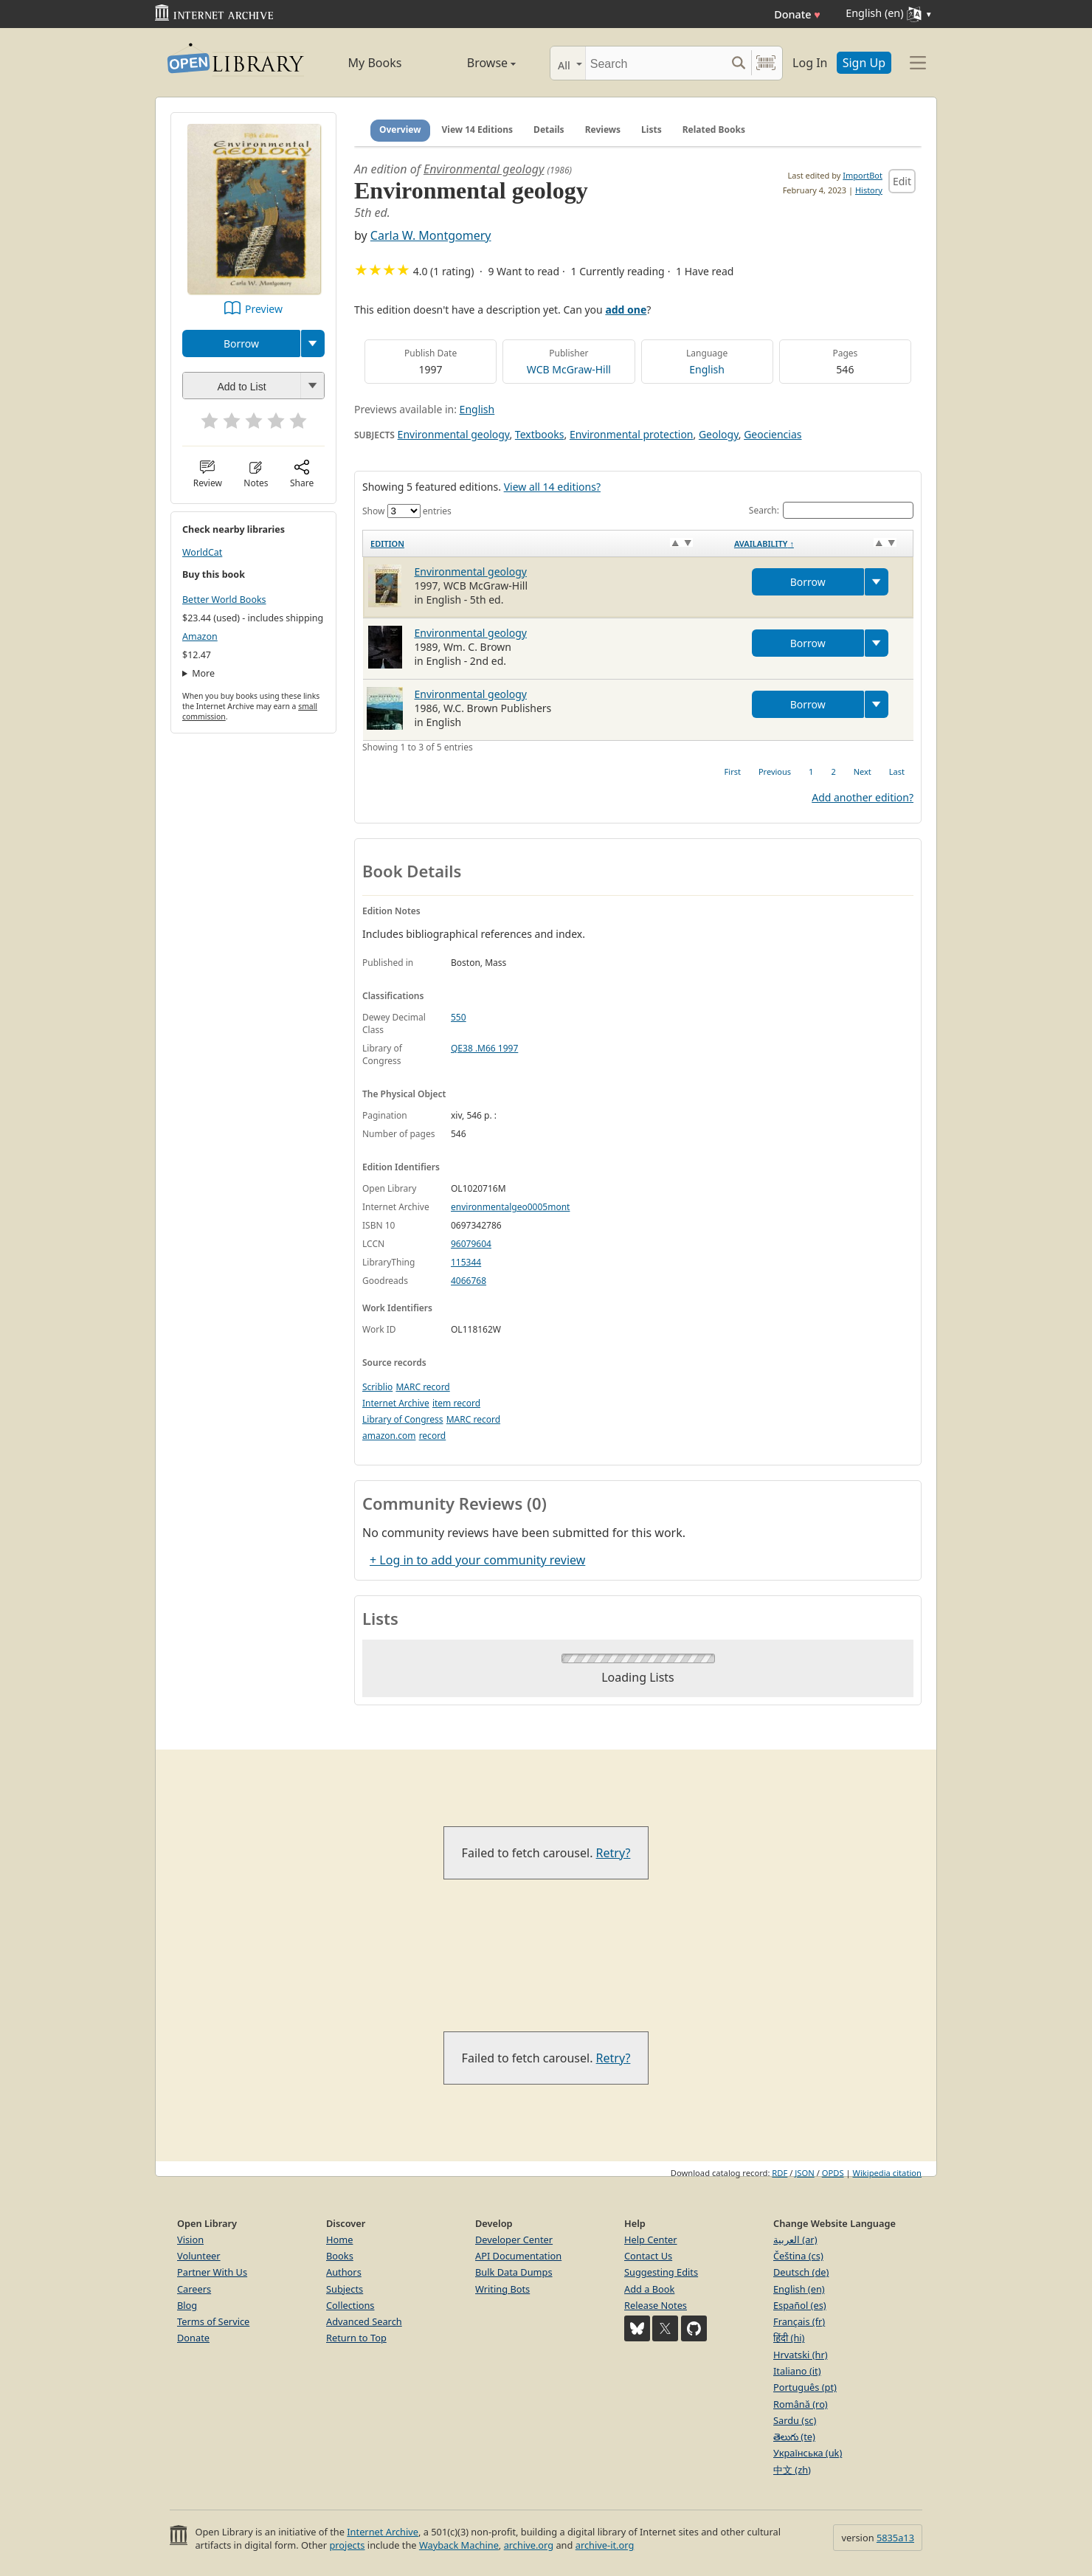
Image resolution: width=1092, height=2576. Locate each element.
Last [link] (897, 771)
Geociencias (772, 434)
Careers (194, 2289)
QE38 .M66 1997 (484, 1048)
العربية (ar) (795, 2239)
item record (456, 1403)
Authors (344, 2272)
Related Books (713, 129)
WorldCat (202, 552)
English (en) (799, 2289)
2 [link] (833, 771)
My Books (375, 63)
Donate (797, 14)
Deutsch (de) (801, 2272)
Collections (350, 2305)
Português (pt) (805, 2387)
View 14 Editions (478, 129)
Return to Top (356, 2337)
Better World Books (224, 599)
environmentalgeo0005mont (510, 1207)
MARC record (422, 1387)
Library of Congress (402, 1419)
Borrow (241, 343)
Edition (387, 543)
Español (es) (799, 2305)
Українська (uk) (807, 2452)
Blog (187, 2305)
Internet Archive (395, 1403)
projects (346, 2545)
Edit (902, 181)
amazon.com (388, 1435)
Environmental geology (484, 169)
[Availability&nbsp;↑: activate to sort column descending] (820, 543)
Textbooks (539, 434)
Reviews (603, 129)
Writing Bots (502, 2289)
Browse (474, 63)
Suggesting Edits (661, 2272)
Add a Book (649, 2289)
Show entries (407, 511)
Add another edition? (862, 797)
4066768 (468, 1280)
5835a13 (895, 2537)
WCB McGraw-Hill (569, 369)
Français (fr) (799, 2321)
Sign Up (864, 63)
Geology (719, 434)
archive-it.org (605, 2545)
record (432, 1435)
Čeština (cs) (798, 2255)
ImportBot (862, 175)
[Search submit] (738, 63)
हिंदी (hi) (788, 2337)
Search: (831, 510)
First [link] (733, 771)
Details (548, 129)
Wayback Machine (459, 2545)
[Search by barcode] (766, 63)
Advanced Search (364, 2321)
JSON (804, 2172)
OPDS (833, 2172)
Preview (264, 309)
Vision (190, 2239)
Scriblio (377, 1387)
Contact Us (648, 2255)
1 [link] (811, 771)
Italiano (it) (797, 2371)
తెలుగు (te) (794, 2436)
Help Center (650, 2239)
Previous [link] (774, 771)
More (203, 673)
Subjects (344, 2289)
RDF (779, 2172)
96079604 (471, 1243)
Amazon (200, 636)
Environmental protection (632, 434)
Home (339, 2239)
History (868, 190)
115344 (466, 1262)
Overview (400, 129)
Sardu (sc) (794, 2420)
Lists (651, 129)
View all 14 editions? (552, 487)
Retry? (613, 1853)
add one (625, 310)
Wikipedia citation (887, 2172)
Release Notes (655, 2305)
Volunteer (199, 2255)
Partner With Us (212, 2272)
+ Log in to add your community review (477, 1560)
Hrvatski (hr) (800, 2354)
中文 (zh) (792, 2469)
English (707, 369)
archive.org (528, 2545)
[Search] (655, 63)
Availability (764, 543)
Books (339, 2255)
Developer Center (514, 2239)
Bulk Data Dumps (514, 2272)
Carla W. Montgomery (430, 235)
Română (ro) (800, 2404)
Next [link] (862, 771)
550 (458, 1017)
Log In (809, 63)
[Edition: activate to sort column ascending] (545, 543)
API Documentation (518, 2255)
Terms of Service (213, 2321)
